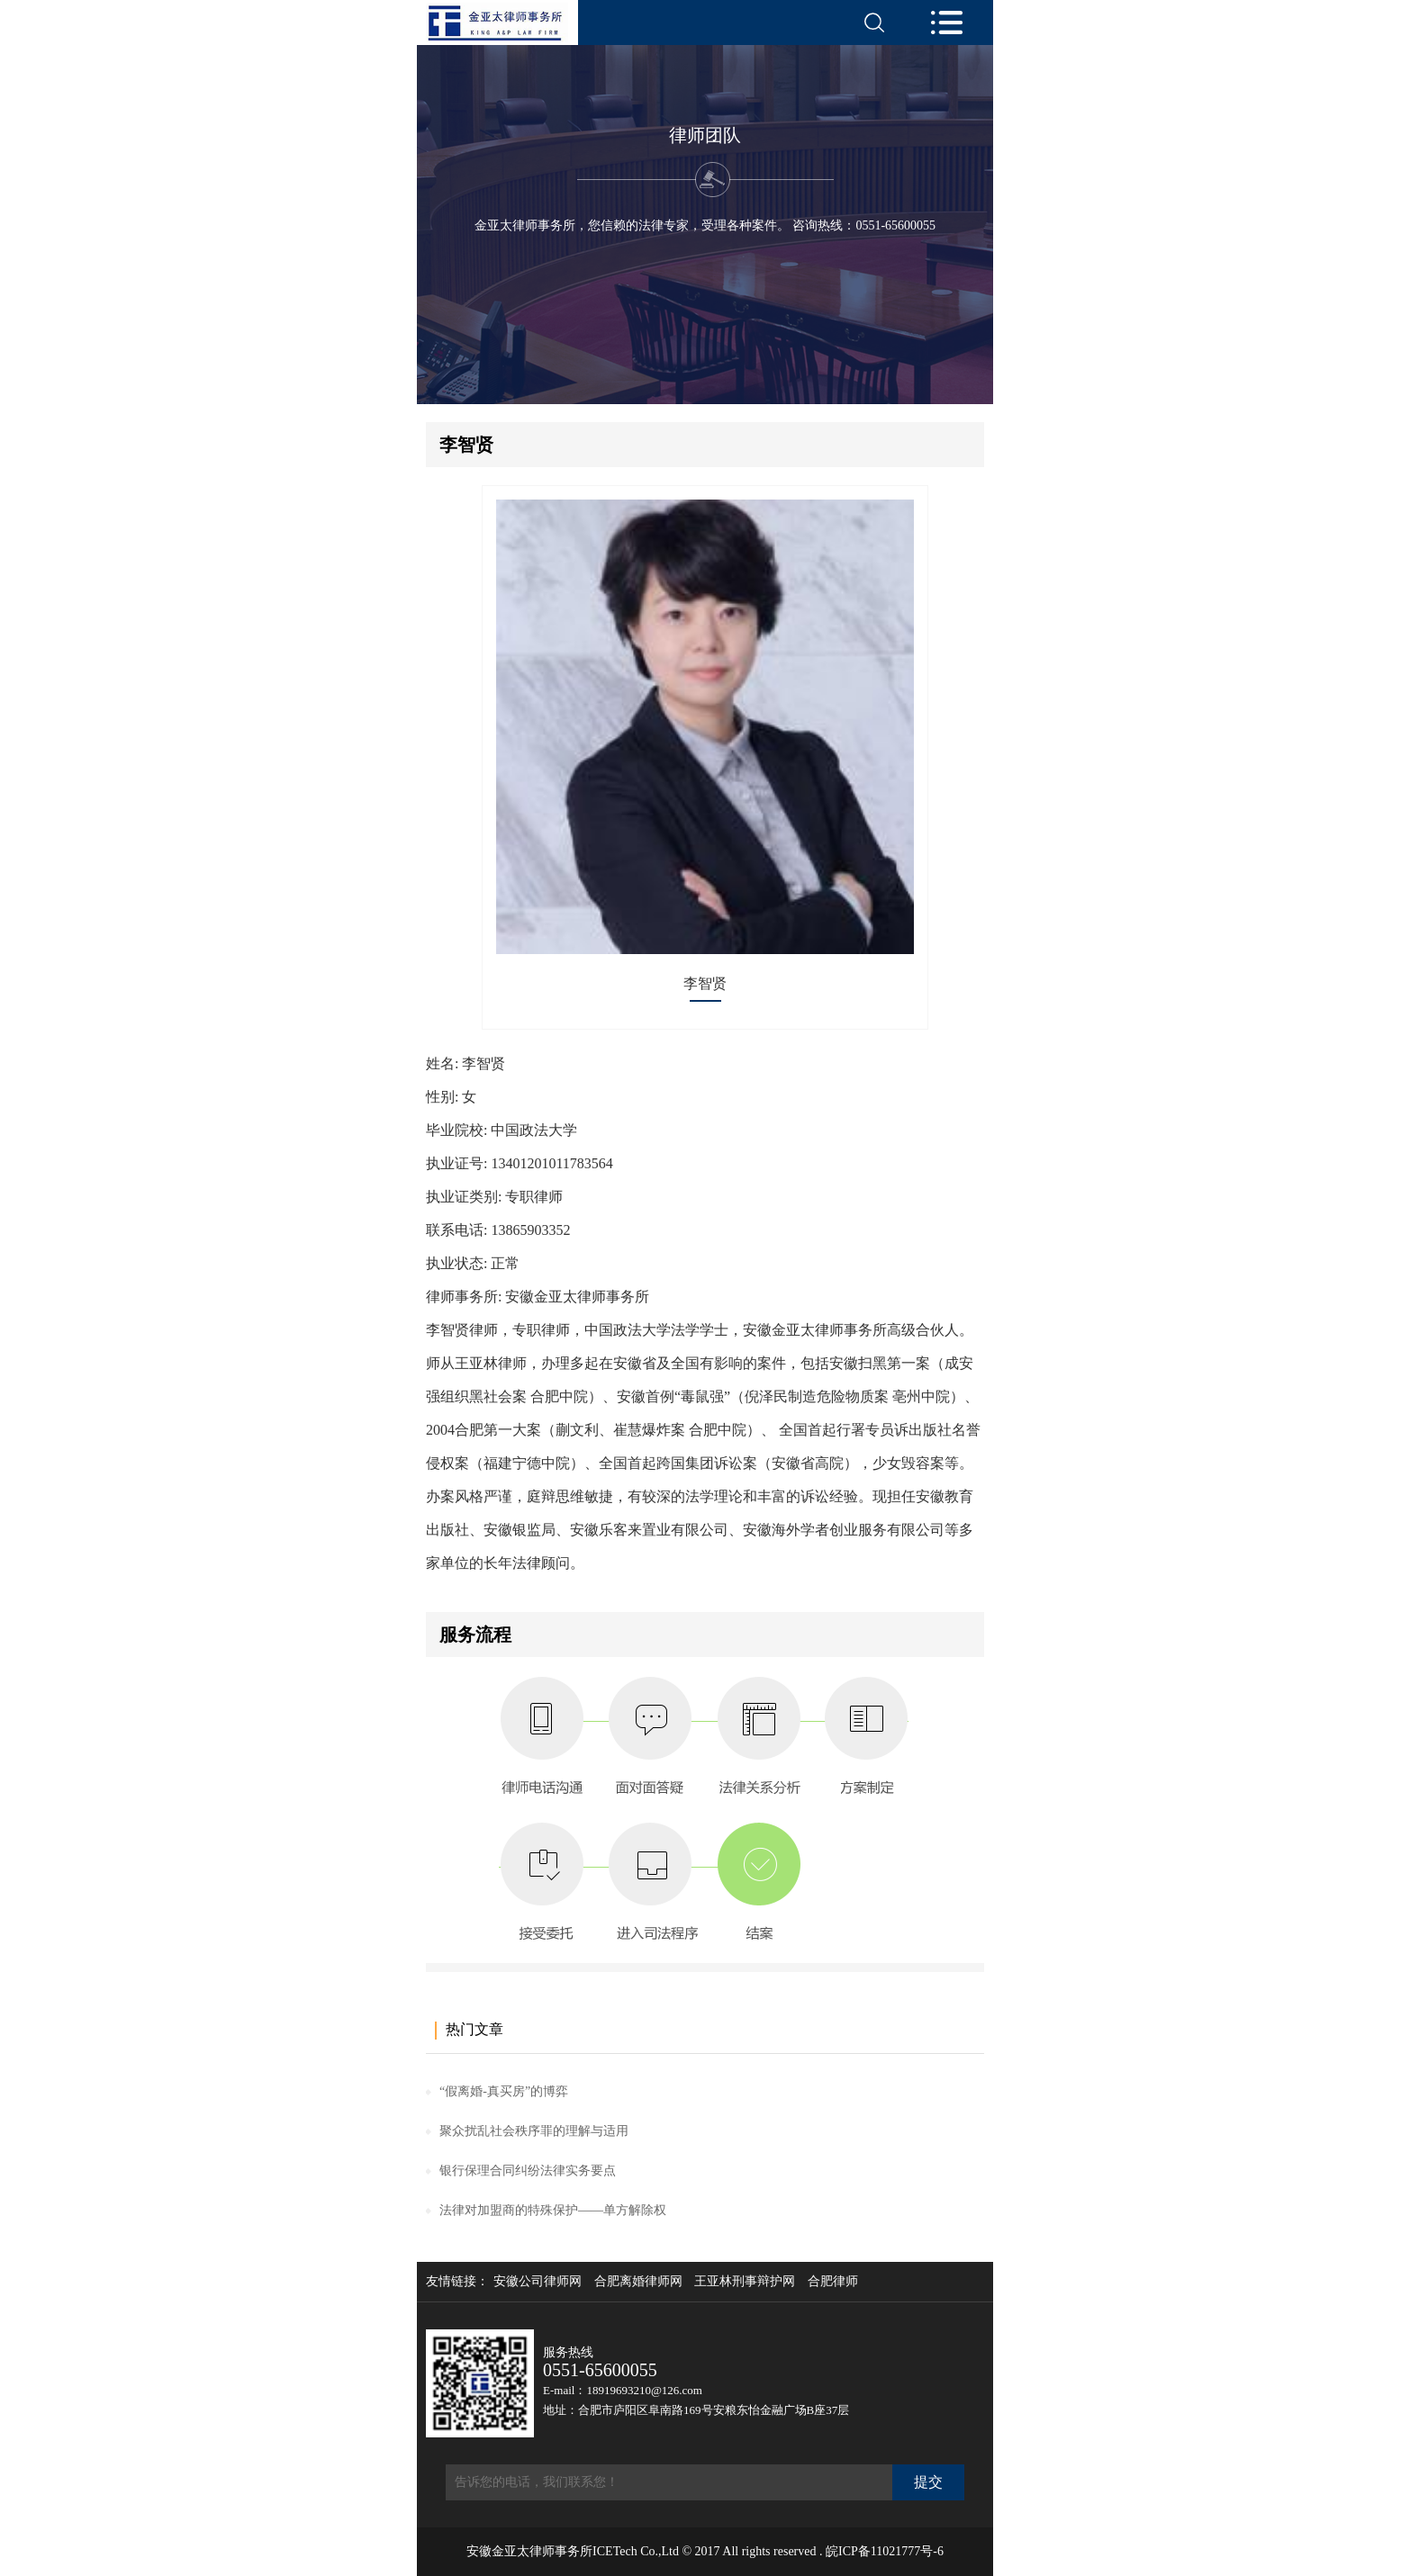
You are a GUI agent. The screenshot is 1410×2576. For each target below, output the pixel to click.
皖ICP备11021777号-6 (885, 2551)
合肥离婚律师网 (638, 2281)
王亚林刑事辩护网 (744, 2281)
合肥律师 (833, 2281)
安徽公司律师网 (537, 2281)
